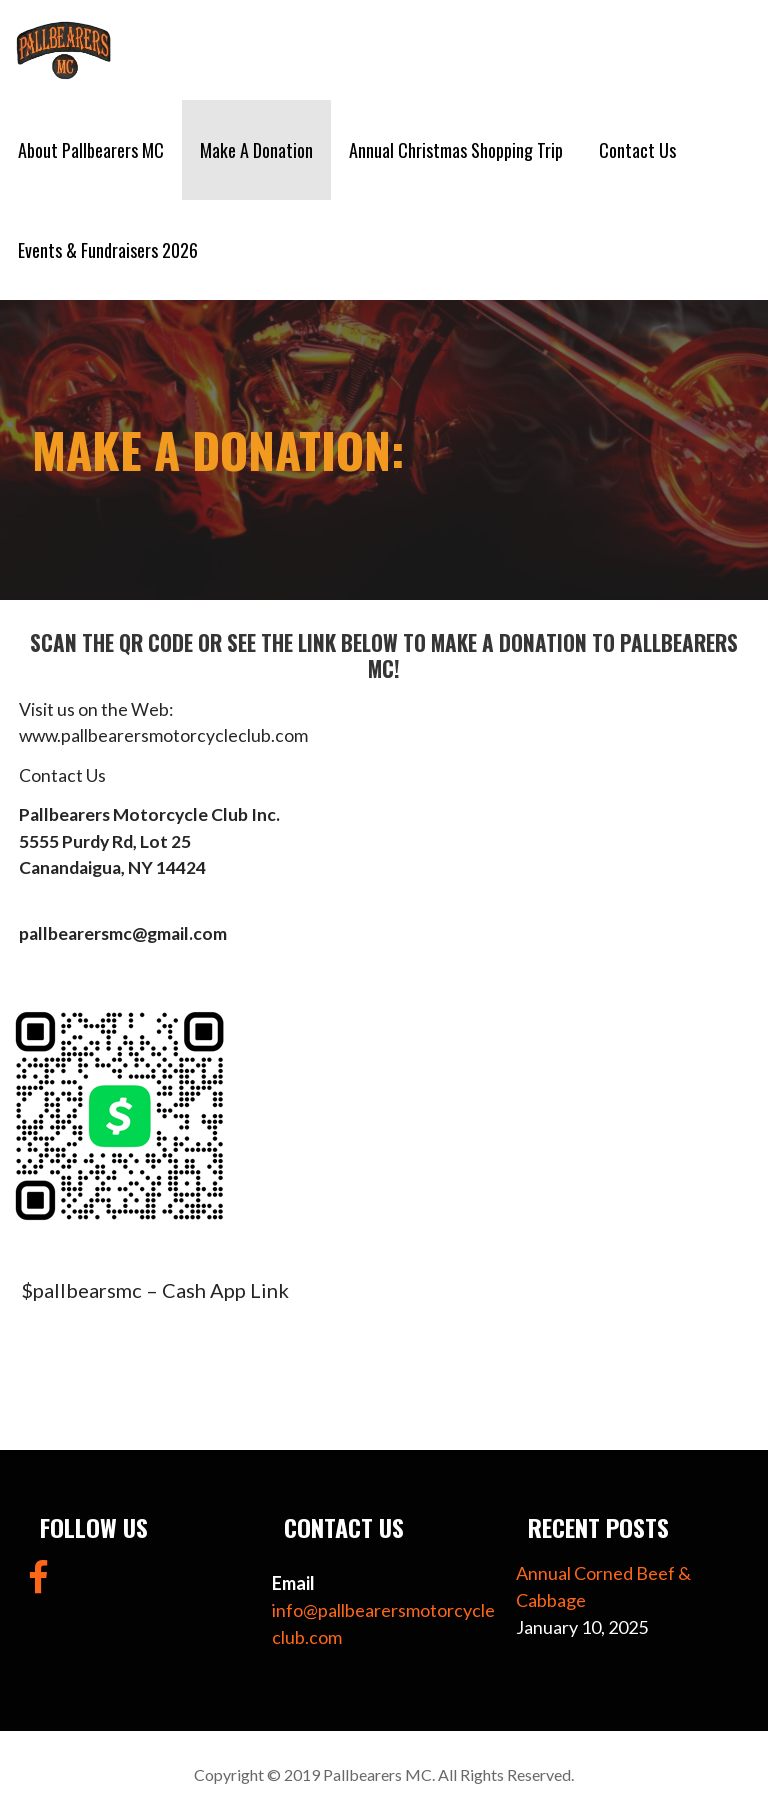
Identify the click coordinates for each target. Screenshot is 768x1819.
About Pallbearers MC (91, 150)
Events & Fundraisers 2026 (108, 250)
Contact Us (637, 150)
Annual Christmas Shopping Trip (456, 150)
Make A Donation (256, 150)
